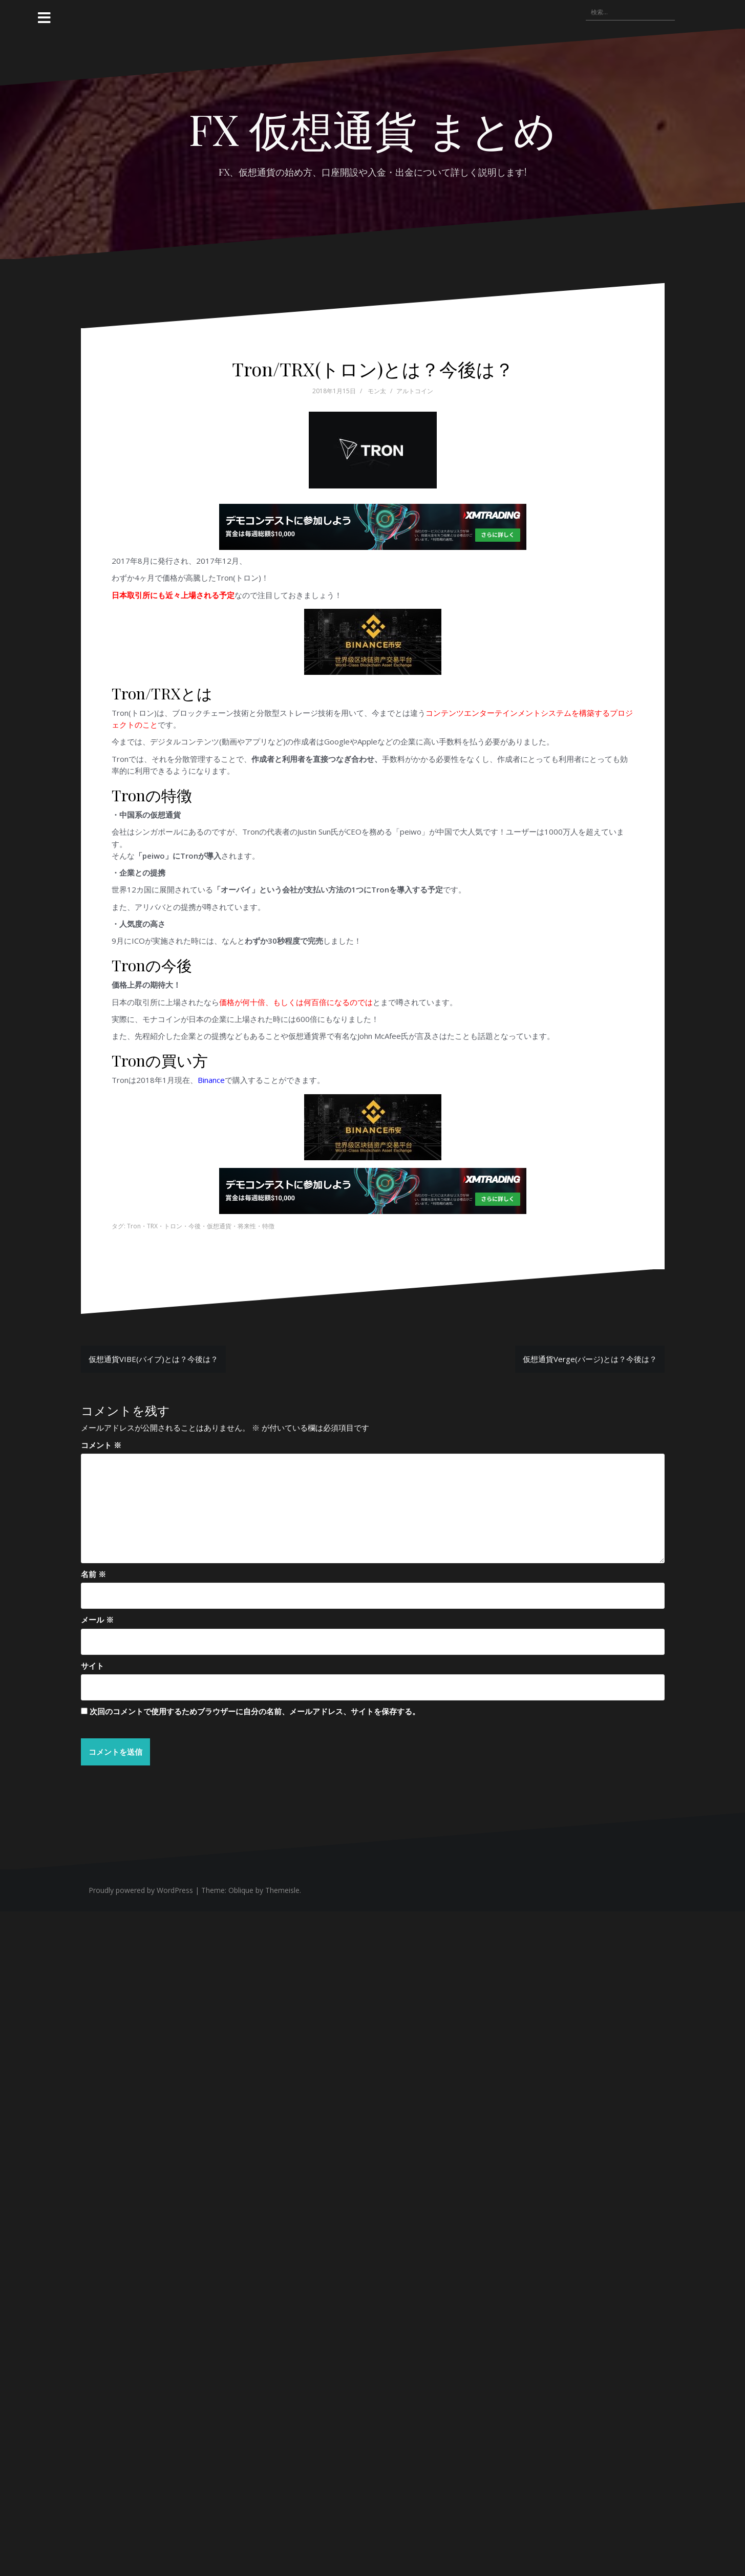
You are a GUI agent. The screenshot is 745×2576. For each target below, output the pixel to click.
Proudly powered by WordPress (141, 1890)
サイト (92, 1665)
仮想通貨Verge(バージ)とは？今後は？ (590, 1359)
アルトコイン (414, 391)
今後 (194, 1226)
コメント (101, 1445)
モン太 (377, 391)
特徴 (268, 1226)
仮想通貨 (219, 1226)
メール (97, 1619)
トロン (173, 1226)
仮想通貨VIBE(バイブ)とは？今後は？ (153, 1359)
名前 (93, 1574)
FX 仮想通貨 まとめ (372, 128)
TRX (152, 1226)
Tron (134, 1226)
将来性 (247, 1226)
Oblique (240, 1890)
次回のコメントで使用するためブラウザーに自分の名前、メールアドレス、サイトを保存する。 (255, 1711)
